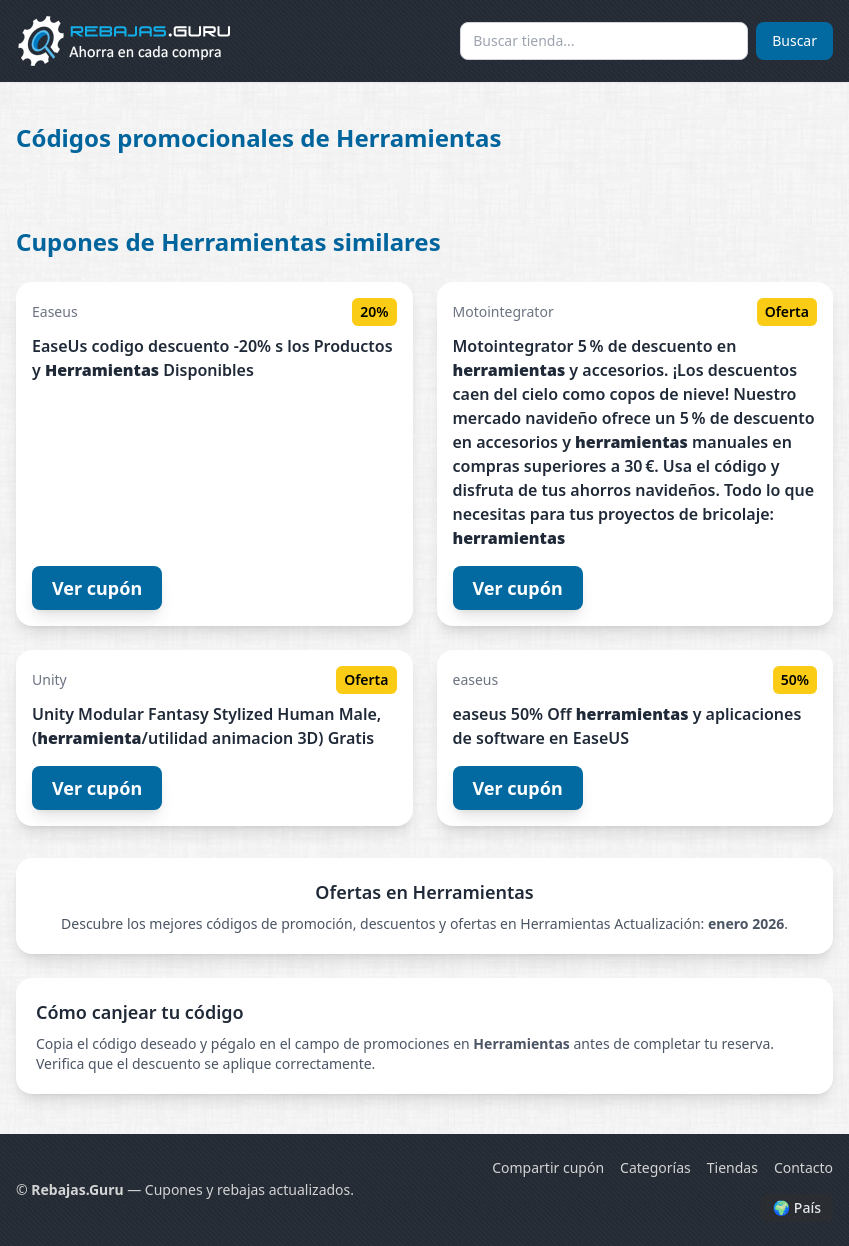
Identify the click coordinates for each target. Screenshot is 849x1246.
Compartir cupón (548, 1167)
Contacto (803, 1167)
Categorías (655, 1167)
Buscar (794, 40)
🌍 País (797, 1207)
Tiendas (732, 1167)
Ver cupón (97, 588)
